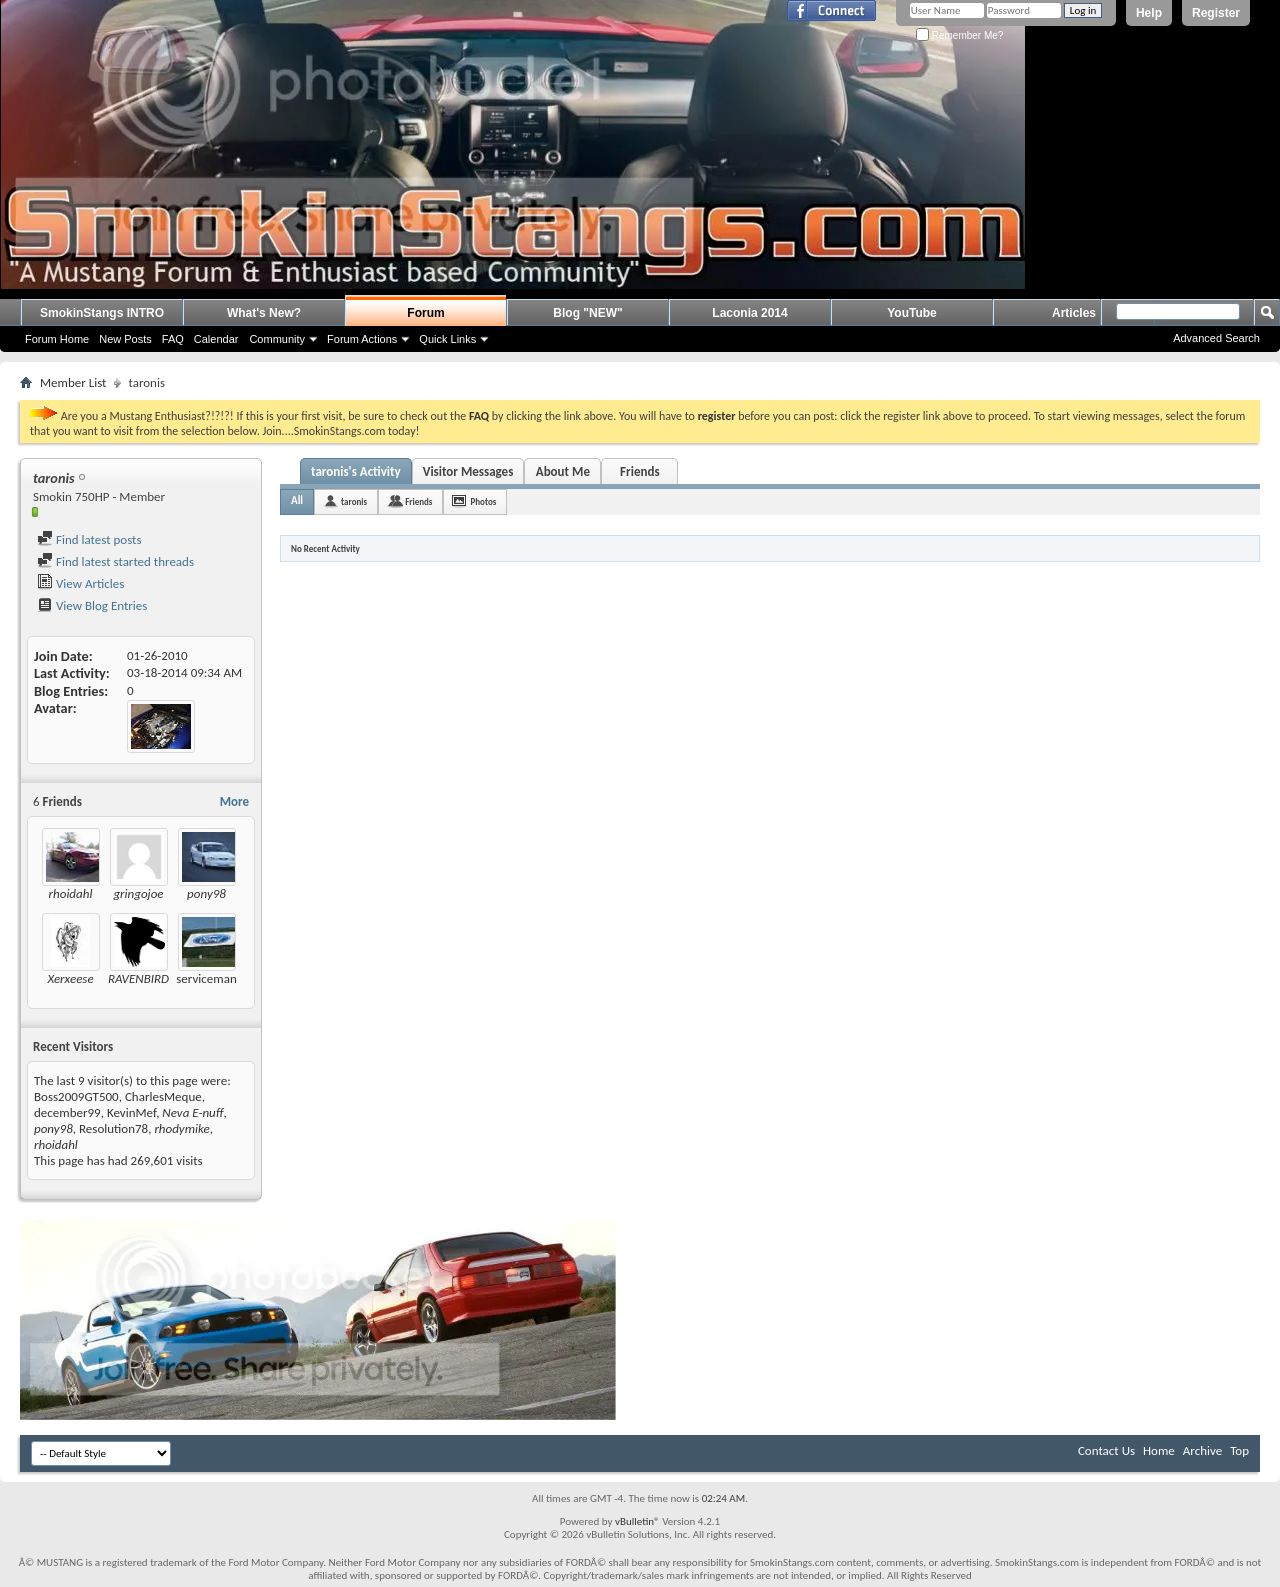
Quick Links (447, 339)
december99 (67, 1112)
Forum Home (57, 339)
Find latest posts (89, 539)
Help (1149, 13)
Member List (73, 382)
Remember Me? (959, 35)
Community (277, 339)
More (234, 801)
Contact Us (1106, 1450)
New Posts (125, 339)
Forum (425, 313)
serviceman (206, 978)
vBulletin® (637, 1521)
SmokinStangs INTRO (102, 313)
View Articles (80, 583)
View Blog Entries (92, 605)
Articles (1074, 313)
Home (1159, 1450)
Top (1239, 1450)
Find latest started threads (115, 561)
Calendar (216, 339)
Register (1216, 13)
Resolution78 (113, 1128)
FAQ (173, 339)
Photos (483, 501)
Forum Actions (362, 339)
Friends (639, 471)
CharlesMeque (163, 1096)
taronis (354, 501)
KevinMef (131, 1112)
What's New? (264, 313)
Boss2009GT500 (76, 1096)
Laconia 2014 (749, 313)
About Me (563, 471)
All (297, 500)
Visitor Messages (468, 471)
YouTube (912, 313)
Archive (1202, 1450)
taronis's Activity (356, 471)
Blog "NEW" (587, 313)
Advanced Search (1216, 338)
